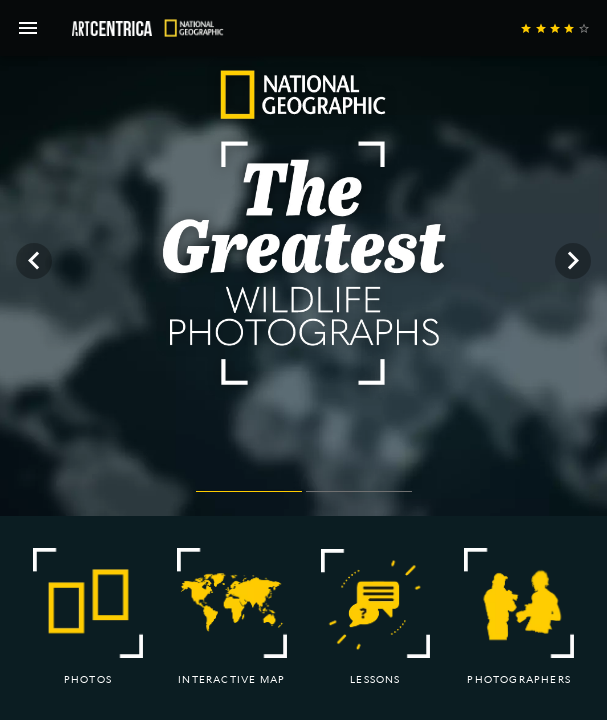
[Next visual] (573, 261)
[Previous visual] (34, 261)
